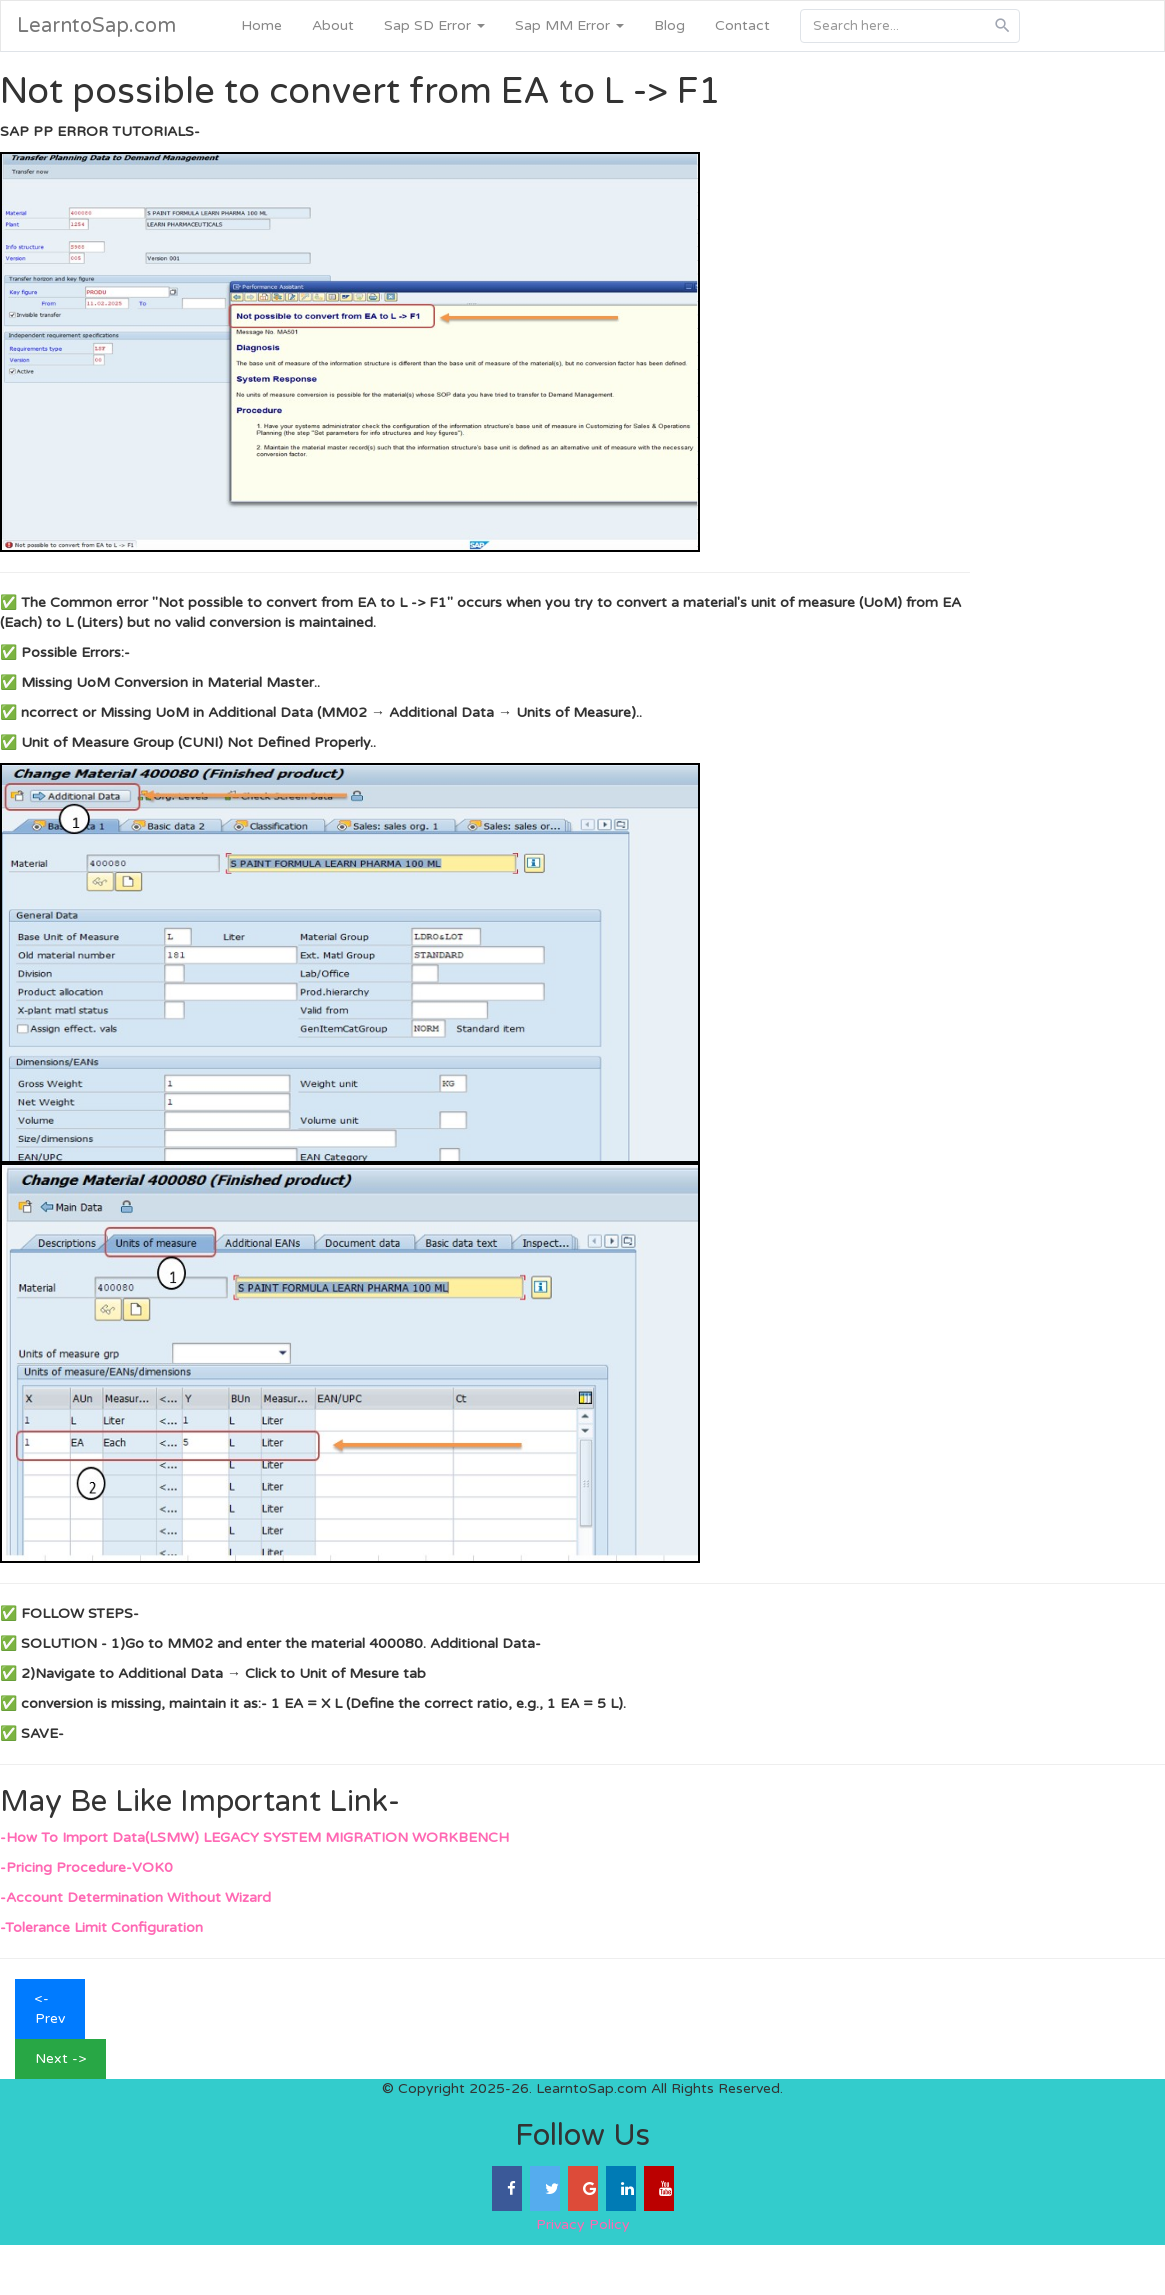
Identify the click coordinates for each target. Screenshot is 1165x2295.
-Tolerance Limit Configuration (101, 1927)
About (333, 25)
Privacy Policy (583, 2224)
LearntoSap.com (96, 26)
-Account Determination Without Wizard (135, 1897)
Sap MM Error (569, 25)
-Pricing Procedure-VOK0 (86, 1867)
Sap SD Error (434, 25)
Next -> (60, 2058)
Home (261, 25)
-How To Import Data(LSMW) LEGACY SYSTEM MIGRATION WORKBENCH (254, 1837)
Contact (742, 25)
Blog (669, 25)
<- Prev (50, 2008)
